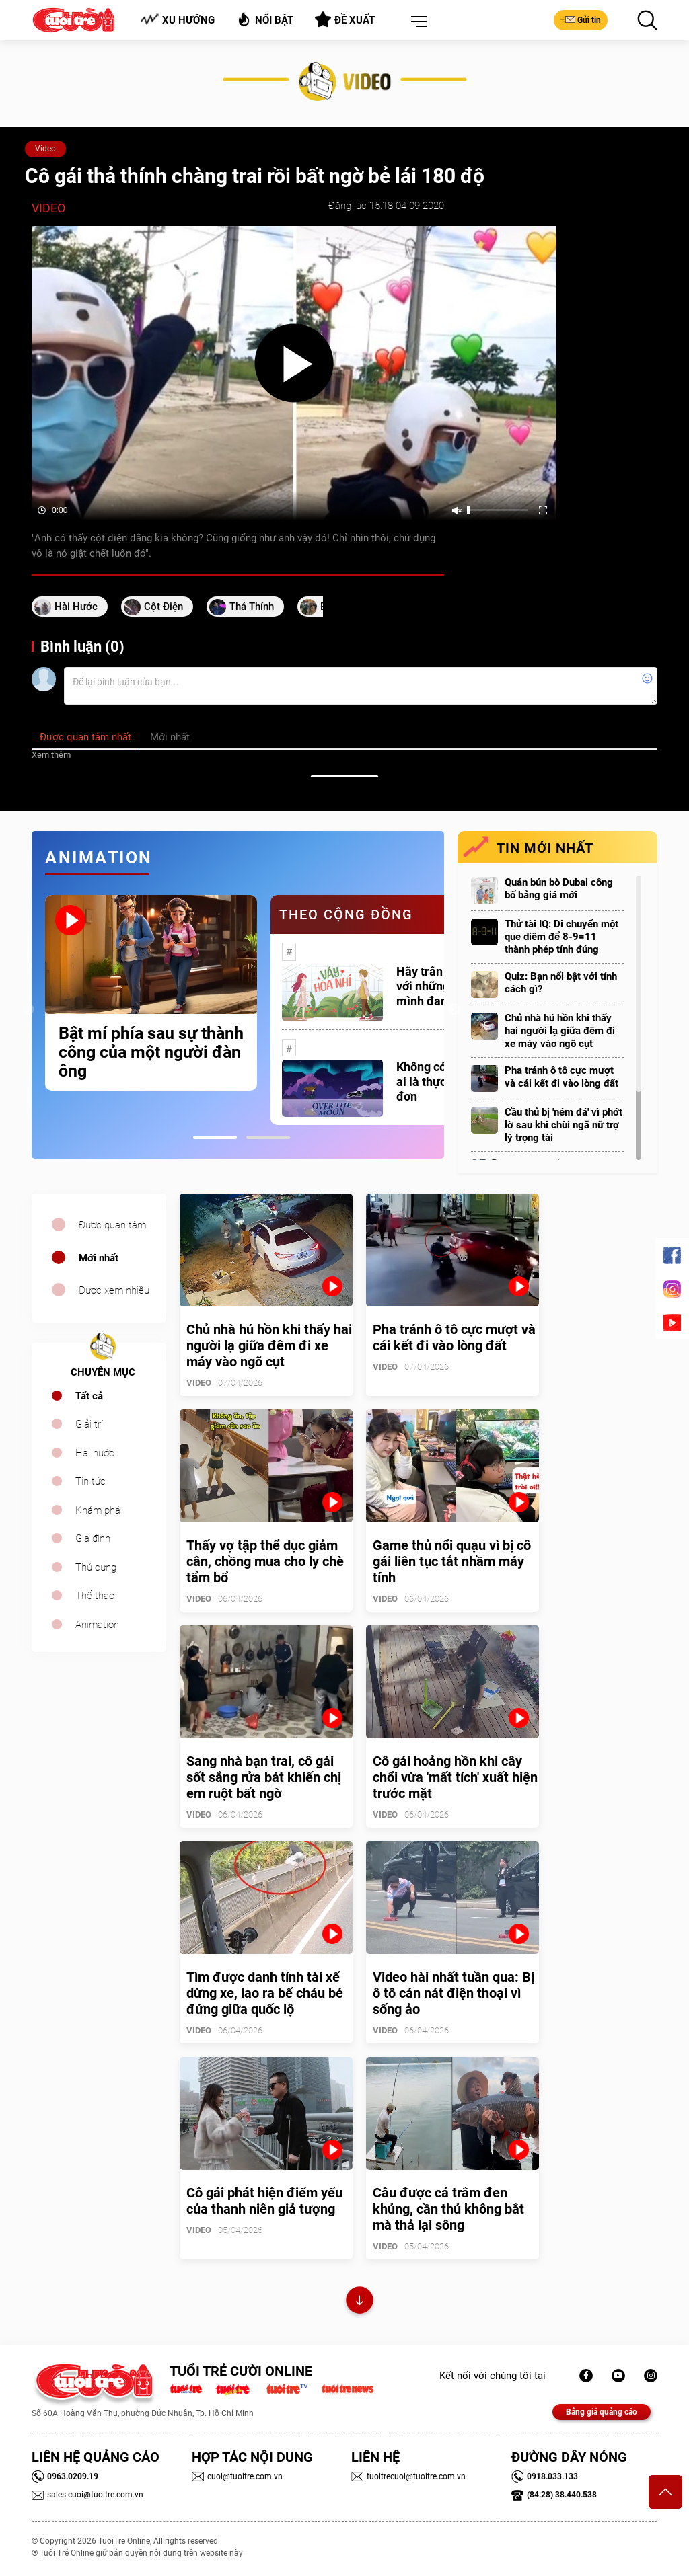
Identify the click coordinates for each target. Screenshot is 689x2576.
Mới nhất (98, 1258)
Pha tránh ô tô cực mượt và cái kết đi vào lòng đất (561, 1076)
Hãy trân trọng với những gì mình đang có (435, 986)
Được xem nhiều (114, 1290)
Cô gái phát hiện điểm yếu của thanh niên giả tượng (264, 2201)
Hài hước (76, 606)
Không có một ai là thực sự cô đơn (437, 1081)
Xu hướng (177, 19)
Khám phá (97, 1510)
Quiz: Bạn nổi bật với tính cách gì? (561, 982)
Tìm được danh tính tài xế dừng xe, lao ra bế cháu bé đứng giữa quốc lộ (264, 1993)
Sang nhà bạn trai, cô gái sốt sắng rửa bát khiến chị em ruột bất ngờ (263, 1777)
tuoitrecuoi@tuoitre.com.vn (408, 2476)
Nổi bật (264, 19)
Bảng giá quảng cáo (601, 2412)
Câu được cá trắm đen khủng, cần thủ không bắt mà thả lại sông (448, 2209)
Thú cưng (95, 1567)
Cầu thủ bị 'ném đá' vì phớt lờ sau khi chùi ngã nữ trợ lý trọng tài (563, 1125)
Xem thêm (51, 755)
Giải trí (89, 1424)
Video (45, 148)
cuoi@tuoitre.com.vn (237, 2476)
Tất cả (89, 1396)
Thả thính (251, 606)
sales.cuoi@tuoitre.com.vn (87, 2494)
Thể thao (94, 1596)
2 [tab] (268, 1137)
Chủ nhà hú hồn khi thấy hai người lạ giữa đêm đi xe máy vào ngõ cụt (560, 1031)
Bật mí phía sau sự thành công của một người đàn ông (151, 1052)
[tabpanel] (151, 993)
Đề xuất (345, 19)
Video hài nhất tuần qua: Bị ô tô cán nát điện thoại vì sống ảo (453, 1993)
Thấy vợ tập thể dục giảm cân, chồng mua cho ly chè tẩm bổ (265, 1561)
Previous (28, 1010)
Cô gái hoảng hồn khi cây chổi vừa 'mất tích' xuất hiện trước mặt (455, 1777)
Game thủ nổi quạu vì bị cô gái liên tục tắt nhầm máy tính (452, 1561)
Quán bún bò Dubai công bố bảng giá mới (559, 888)
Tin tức (90, 1481)
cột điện (163, 606)
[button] (416, 22)
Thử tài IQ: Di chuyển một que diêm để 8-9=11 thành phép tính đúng (561, 936)
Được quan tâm (112, 1225)
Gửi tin (580, 19)
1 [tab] (215, 1137)
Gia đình (92, 1538)
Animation (97, 1624)
